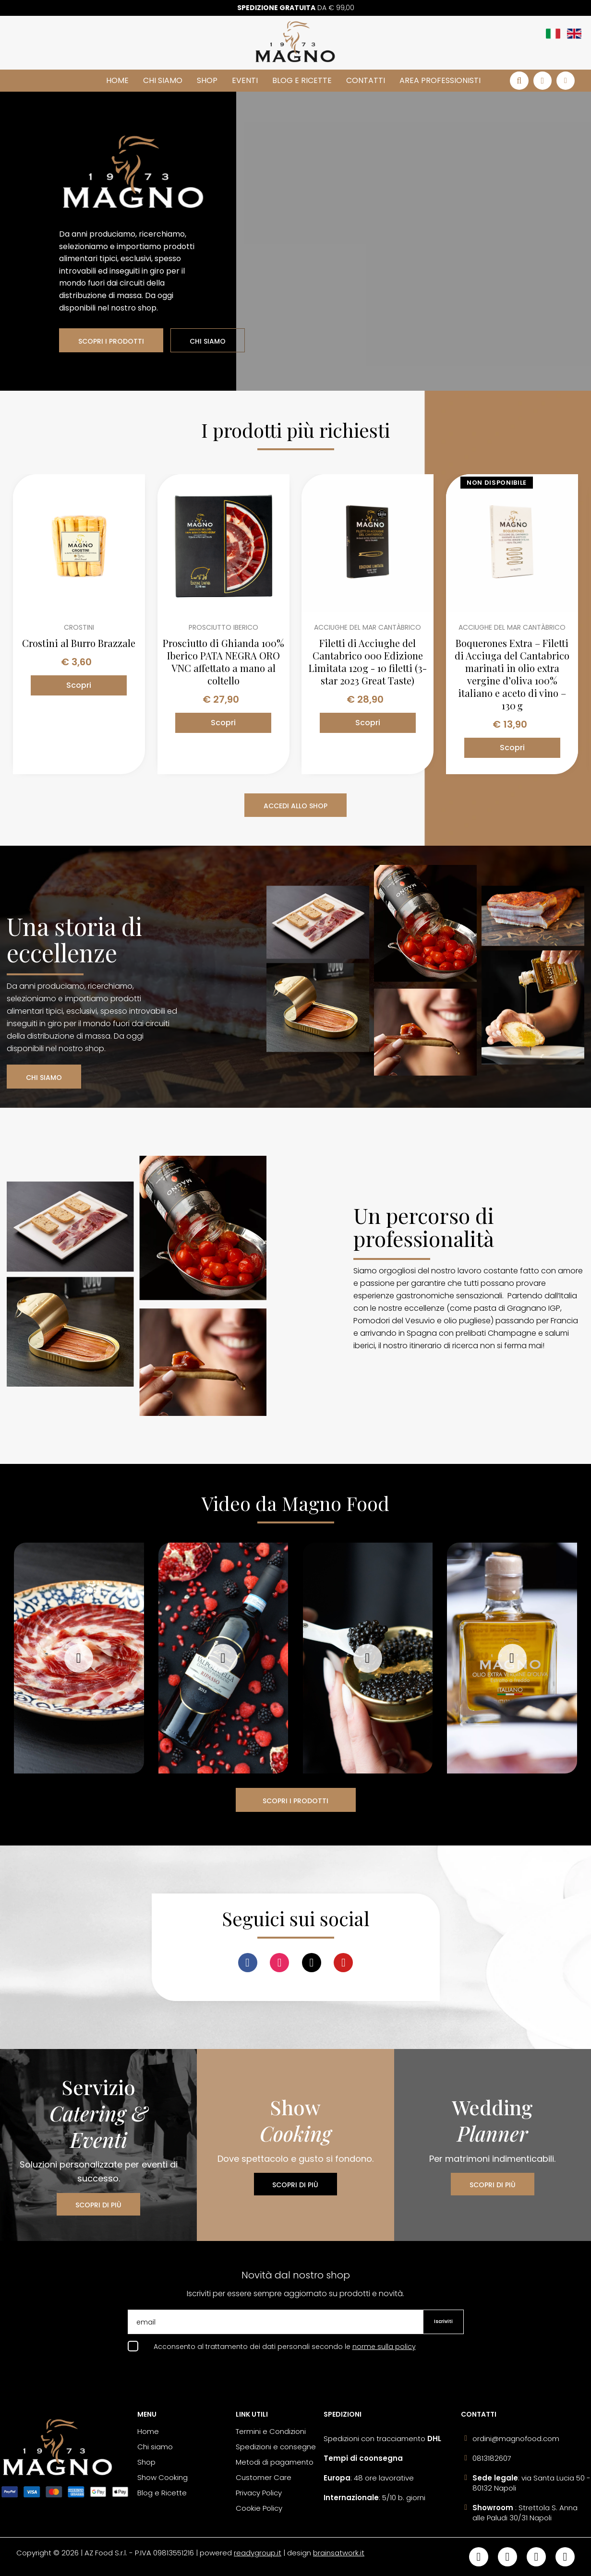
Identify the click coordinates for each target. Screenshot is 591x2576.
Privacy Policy (259, 2493)
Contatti (365, 80)
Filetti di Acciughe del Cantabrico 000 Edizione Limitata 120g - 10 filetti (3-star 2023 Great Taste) (368, 662)
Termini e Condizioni (271, 2431)
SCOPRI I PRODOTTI (111, 341)
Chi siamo (162, 80)
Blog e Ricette (302, 80)
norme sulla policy (384, 2346)
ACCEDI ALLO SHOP (295, 806)
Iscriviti (443, 2321)
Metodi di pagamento (275, 2462)
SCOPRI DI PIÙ (98, 2205)
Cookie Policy (259, 2508)
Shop (207, 80)
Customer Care (263, 2477)
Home (117, 80)
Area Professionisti (440, 80)
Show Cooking (162, 2477)
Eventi (245, 80)
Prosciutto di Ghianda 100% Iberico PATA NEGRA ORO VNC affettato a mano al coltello (223, 662)
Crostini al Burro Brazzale (78, 643)
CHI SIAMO (208, 341)
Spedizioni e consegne (276, 2447)
